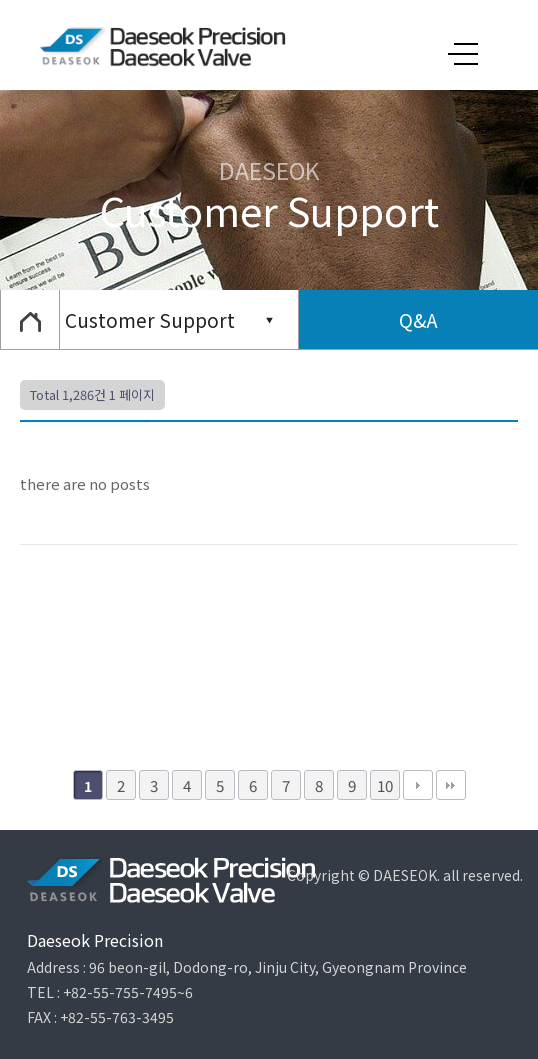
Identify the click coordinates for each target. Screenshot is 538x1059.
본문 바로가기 (0, 0)
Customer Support (150, 319)
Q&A (418, 319)
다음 (418, 785)
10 (385, 785)
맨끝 (451, 785)
